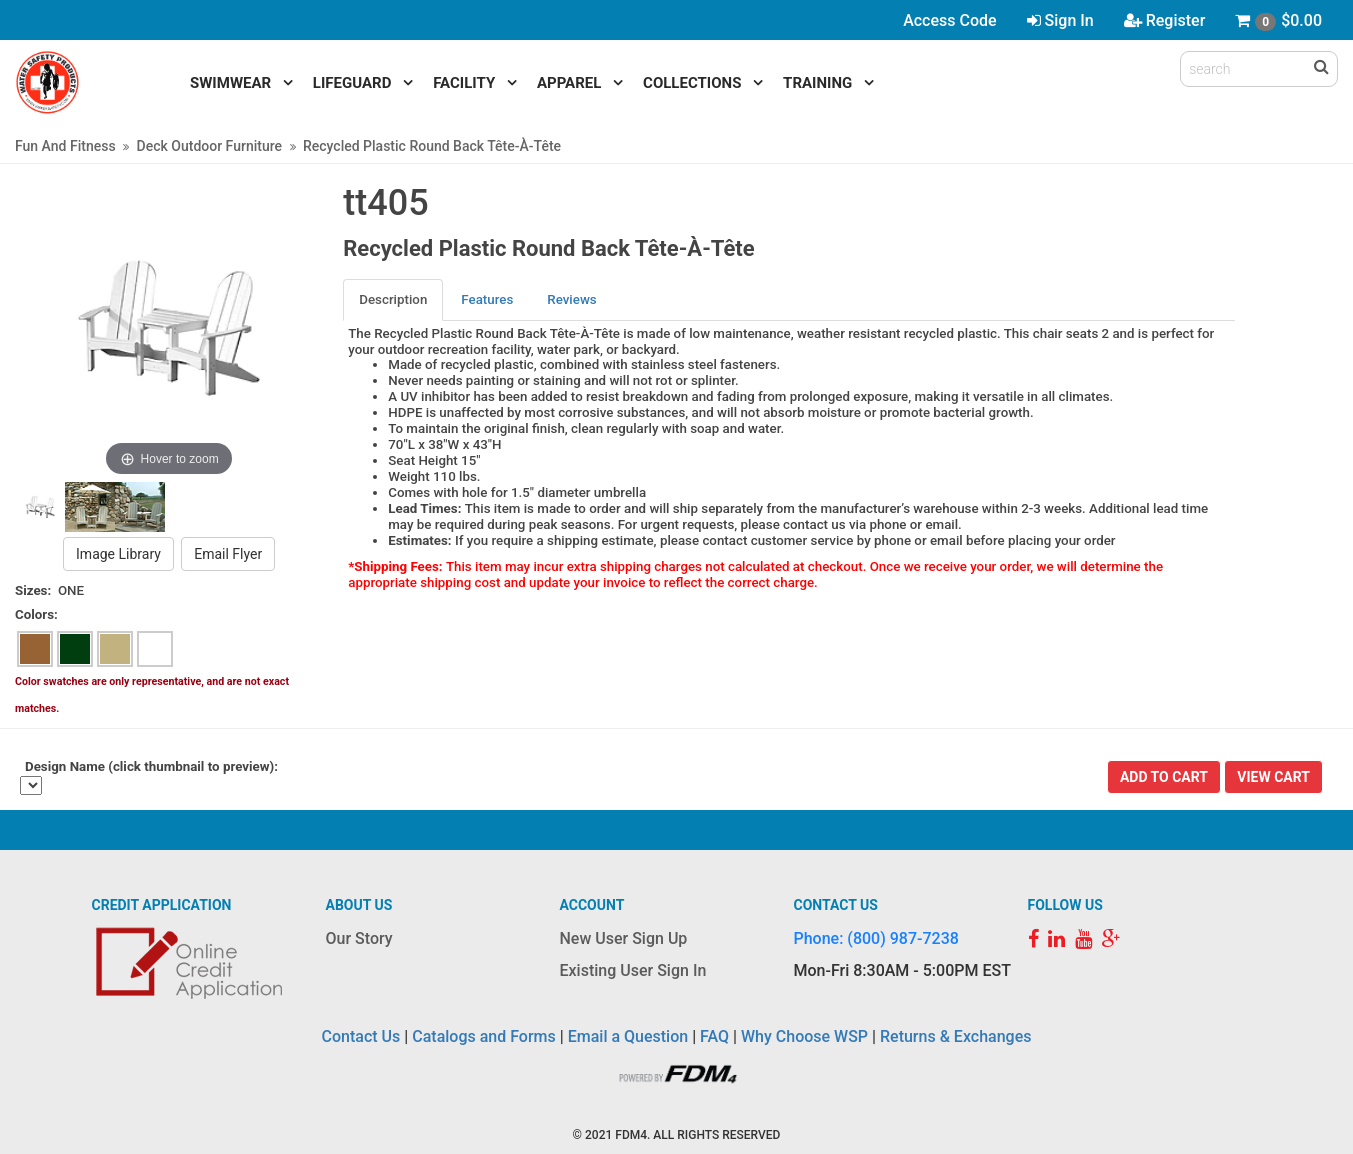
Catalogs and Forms (484, 1036)
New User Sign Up (624, 938)
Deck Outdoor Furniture (209, 146)
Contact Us (361, 1036)
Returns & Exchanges (955, 1036)
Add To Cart (1164, 777)
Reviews (571, 299)
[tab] (394, 299)
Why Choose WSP (804, 1036)
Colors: (36, 614)
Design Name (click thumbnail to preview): (151, 766)
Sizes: (33, 590)
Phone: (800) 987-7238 (876, 938)
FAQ (714, 1036)
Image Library (118, 554)
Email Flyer (228, 554)
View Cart (1273, 777)
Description (393, 299)
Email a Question (628, 1036)
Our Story (359, 938)
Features (487, 299)
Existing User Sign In (633, 970)
